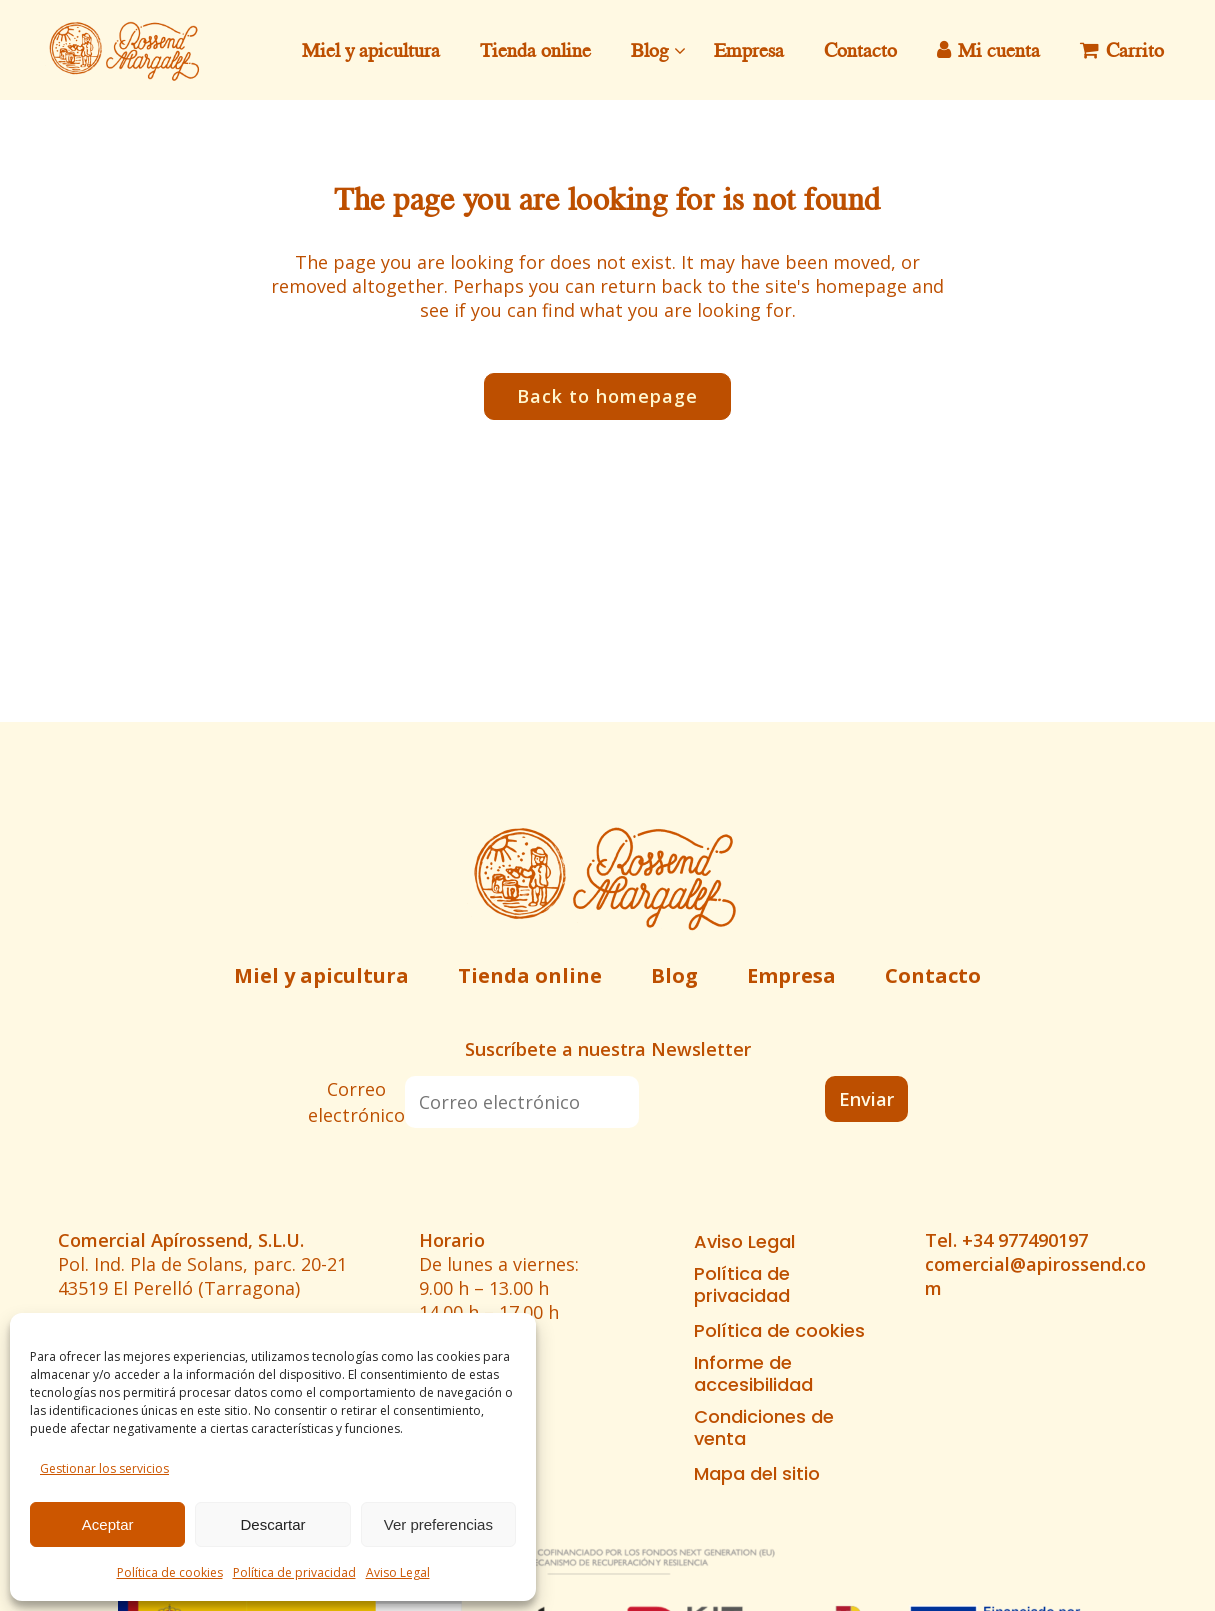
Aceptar (108, 1524)
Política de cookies (170, 1572)
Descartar (272, 1524)
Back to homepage (607, 396)
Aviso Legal (398, 1572)
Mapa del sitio (757, 1474)
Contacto (933, 975)
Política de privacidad (294, 1572)
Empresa (791, 975)
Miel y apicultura (321, 975)
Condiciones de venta (764, 1428)
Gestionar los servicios (104, 1468)
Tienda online (530, 975)
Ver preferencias (438, 1524)
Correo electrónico (356, 1102)
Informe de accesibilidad (753, 1374)
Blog (674, 975)
